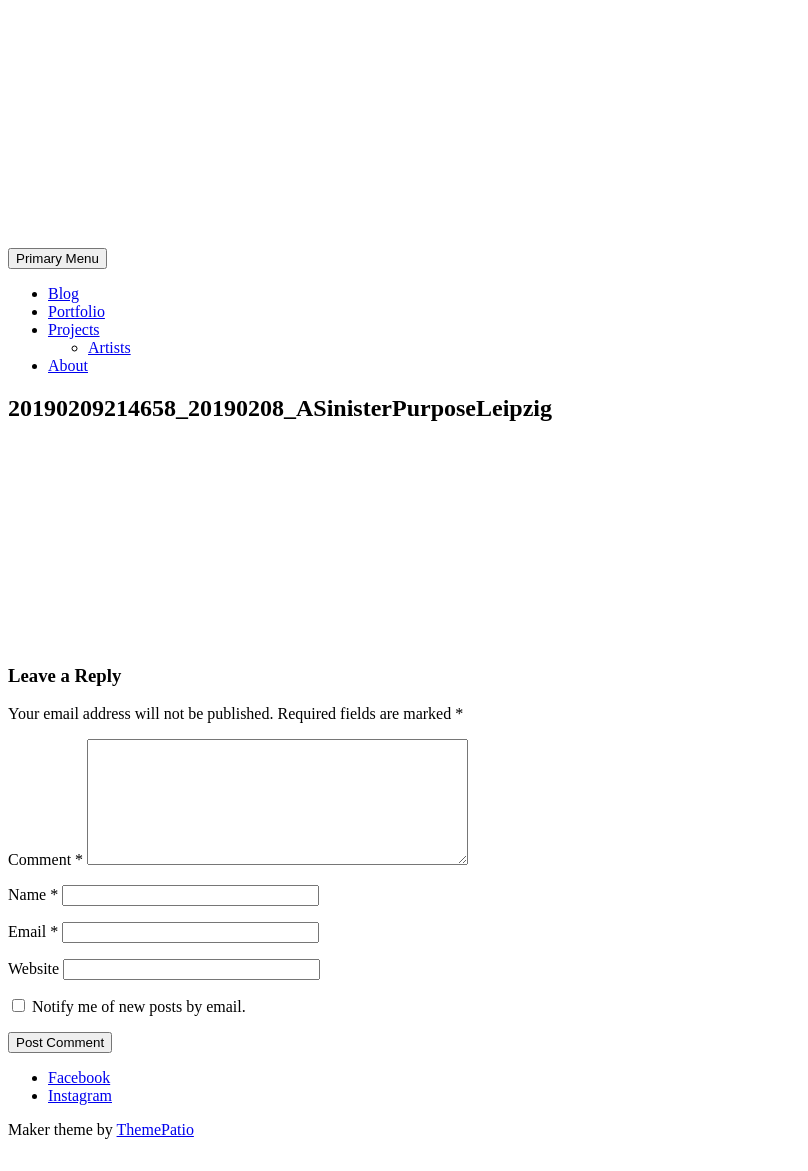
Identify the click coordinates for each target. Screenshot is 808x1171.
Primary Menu (57, 258)
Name (33, 918)
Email (33, 955)
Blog (63, 293)
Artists (109, 347)
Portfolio (76, 311)
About (68, 365)
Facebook (79, 1101)
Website (33, 992)
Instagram (80, 1119)
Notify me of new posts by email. (139, 1030)
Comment (45, 883)
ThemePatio (155, 1153)
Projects (74, 329)
